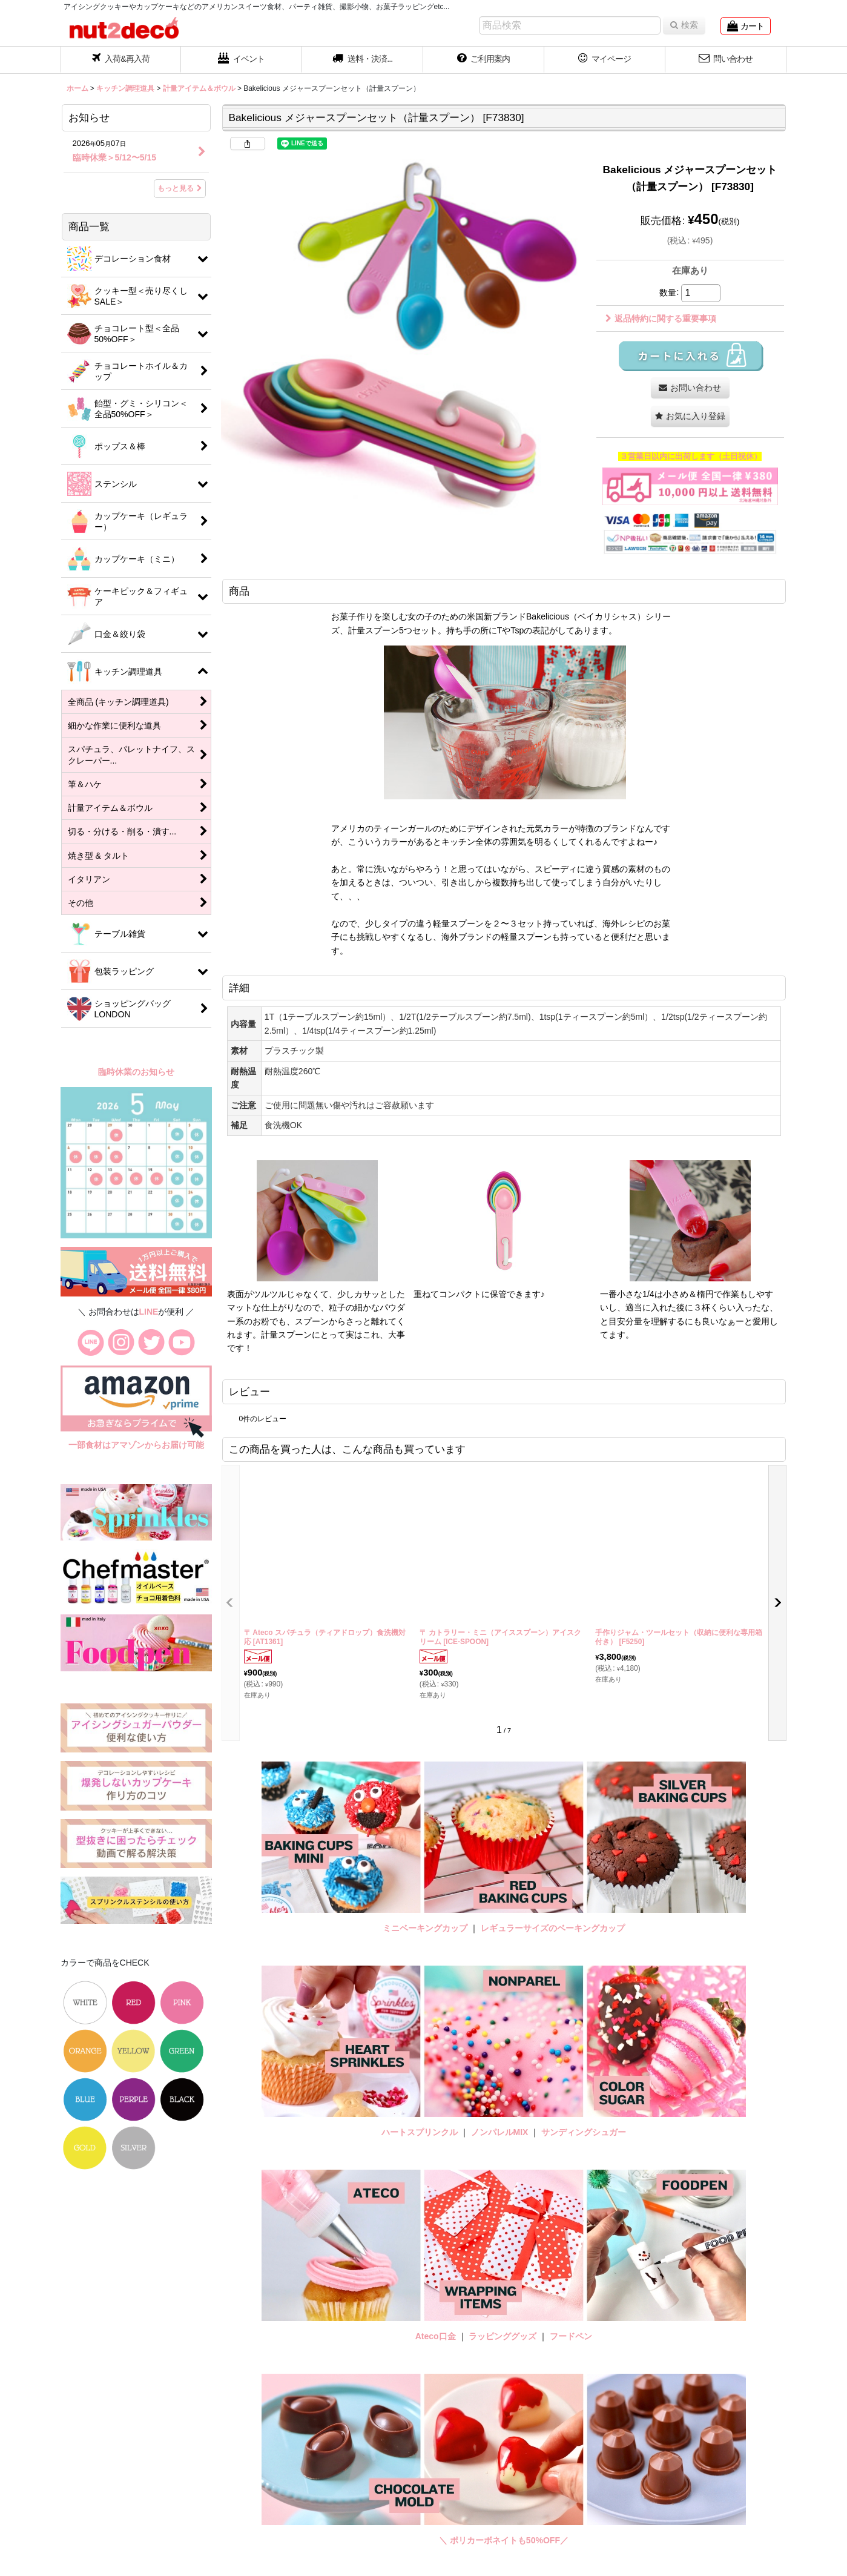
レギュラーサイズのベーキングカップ (553, 1928)
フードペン (571, 2336)
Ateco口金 (436, 2336)
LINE (149, 1311)
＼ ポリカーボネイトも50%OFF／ (504, 2540)
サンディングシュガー (583, 2132)
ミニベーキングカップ (425, 1928)
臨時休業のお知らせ (136, 1072)
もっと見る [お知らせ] (179, 188)
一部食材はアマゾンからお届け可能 (136, 1445)
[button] (362, 60)
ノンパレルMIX (500, 2132)
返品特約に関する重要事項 (660, 318)
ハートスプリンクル (419, 2132)
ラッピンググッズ (504, 2336)
